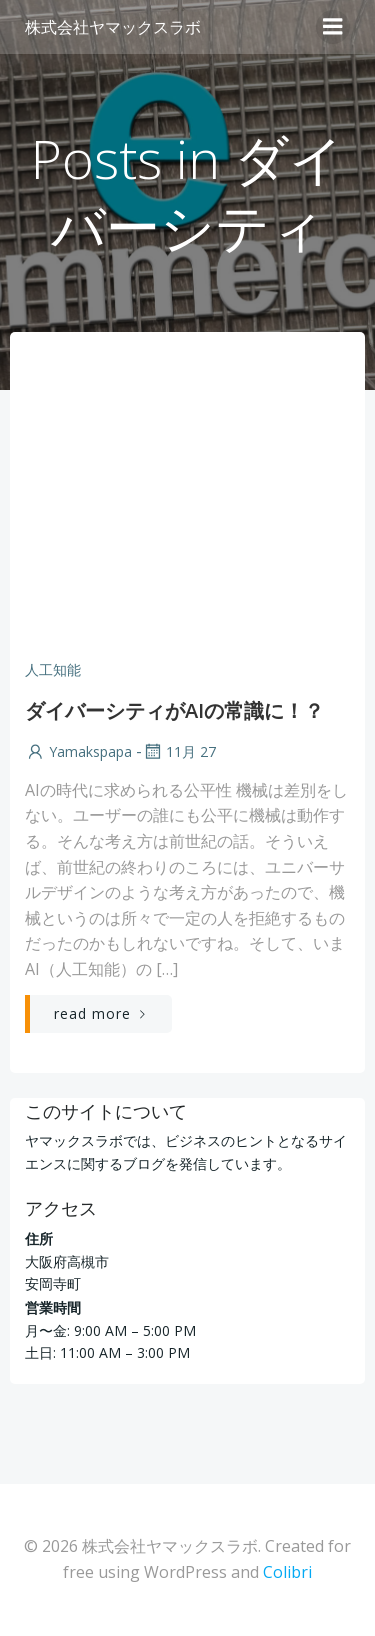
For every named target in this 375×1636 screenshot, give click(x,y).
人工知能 (53, 669)
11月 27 (179, 751)
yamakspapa (78, 751)
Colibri (287, 1572)
